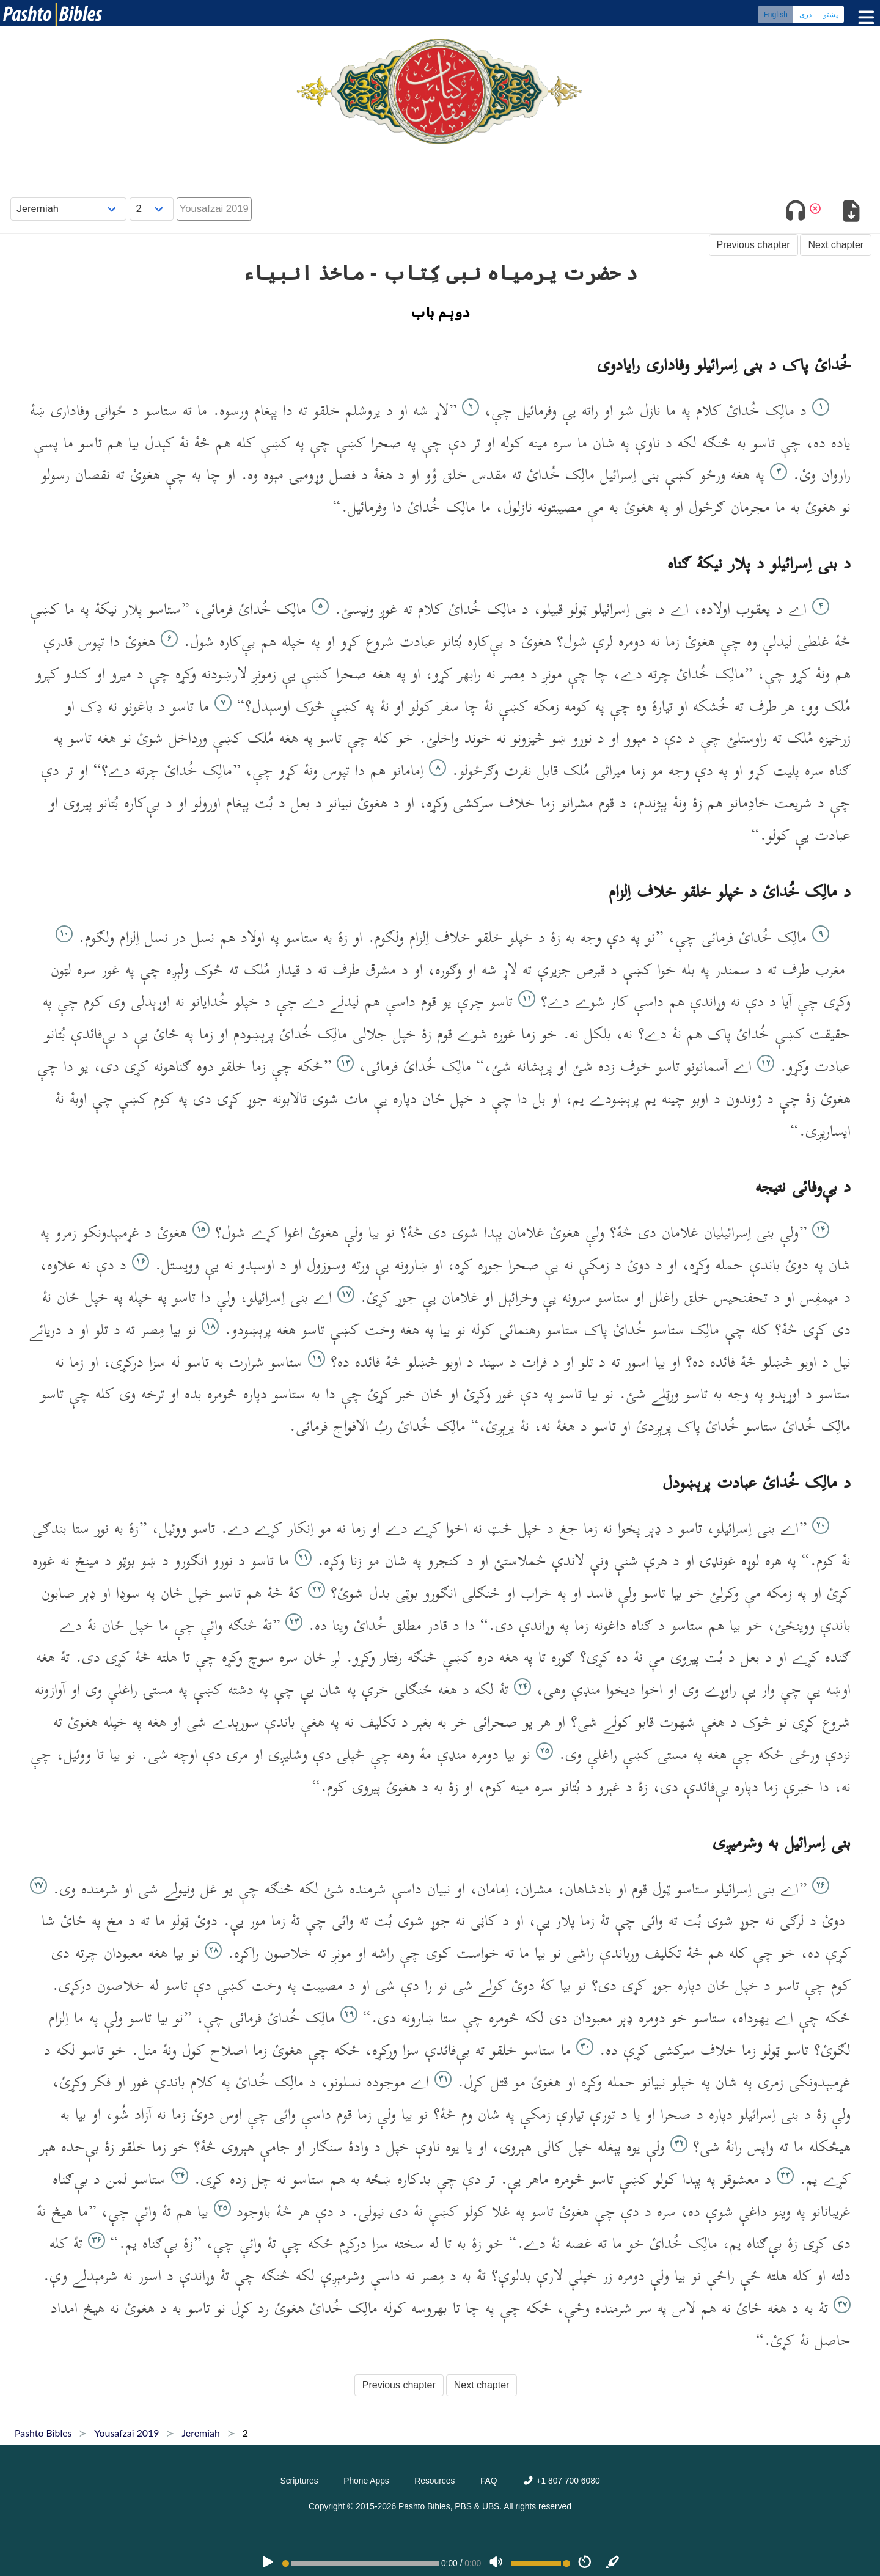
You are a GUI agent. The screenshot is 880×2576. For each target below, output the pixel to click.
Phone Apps (366, 2481)
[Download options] (851, 213)
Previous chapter (753, 245)
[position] (360, 2563)
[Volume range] (541, 2563)
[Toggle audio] (796, 213)
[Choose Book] (68, 208)
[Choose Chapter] (152, 208)
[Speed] (585, 2563)
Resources (434, 2481)
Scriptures (299, 2481)
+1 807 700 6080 (561, 2481)
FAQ (488, 2481)
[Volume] (496, 2563)
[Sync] (613, 2563)
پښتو (830, 15)
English (776, 15)
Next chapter (836, 245)
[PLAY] (267, 2563)
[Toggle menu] (863, 18)
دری (805, 15)
